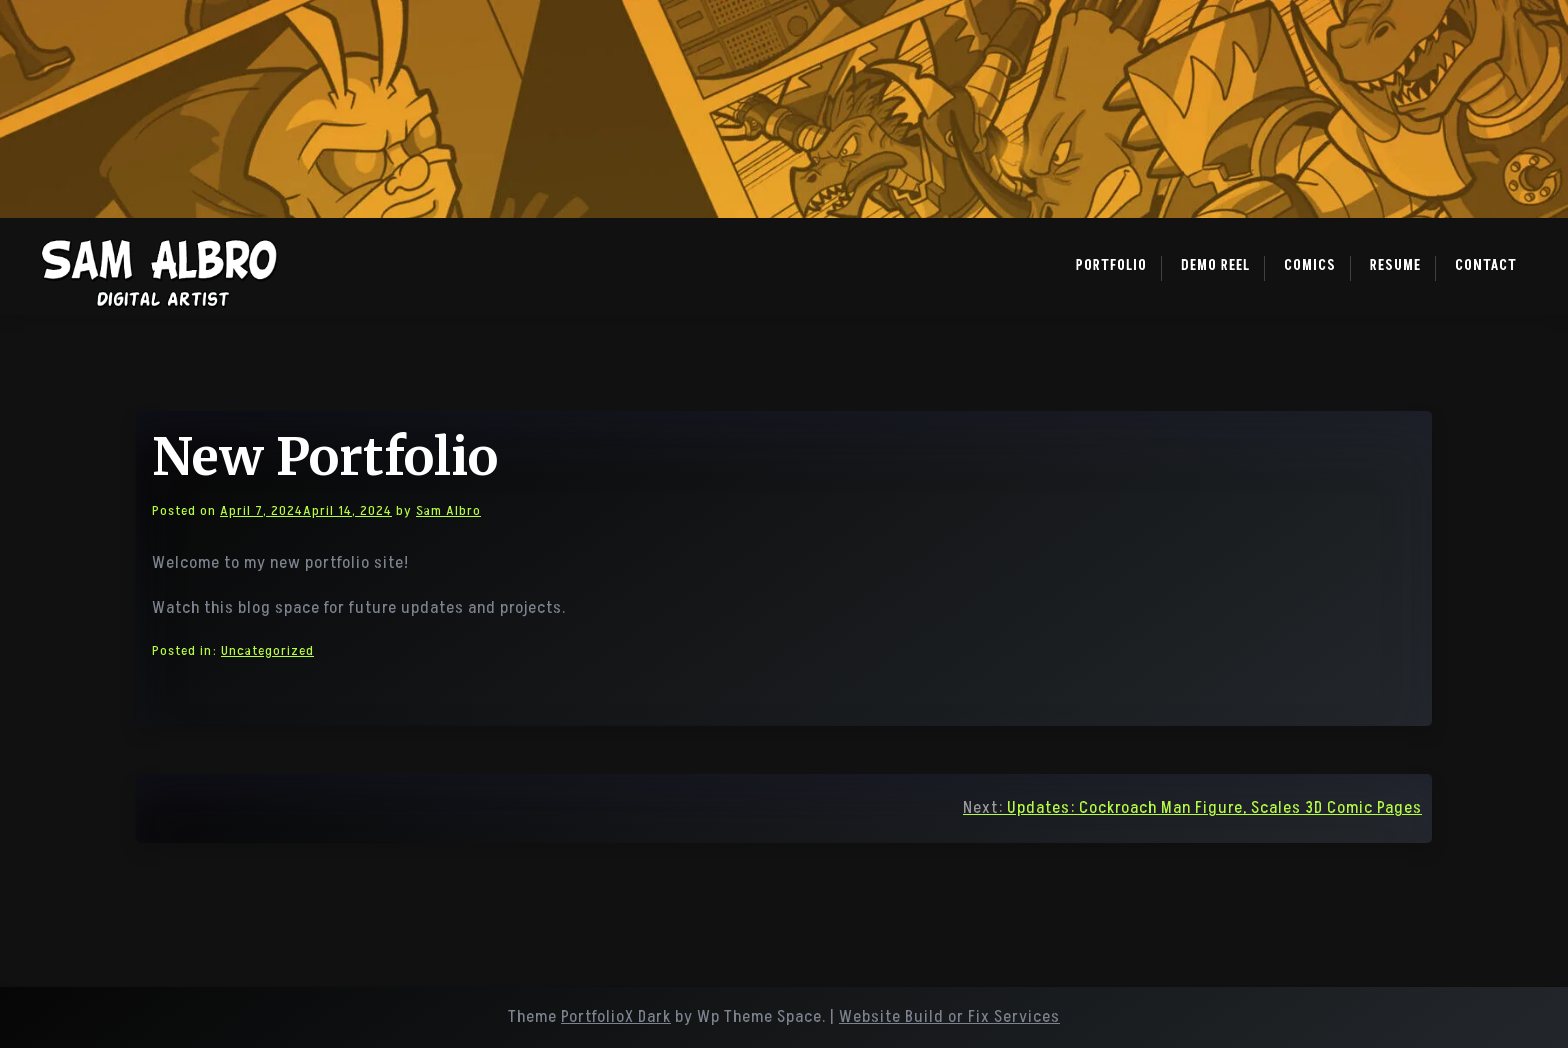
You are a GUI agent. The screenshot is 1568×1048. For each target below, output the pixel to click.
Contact (1486, 265)
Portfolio (1111, 265)
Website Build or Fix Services (949, 1017)
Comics (1310, 265)
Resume (1395, 265)
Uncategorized (267, 650)
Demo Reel (1215, 265)
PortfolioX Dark (616, 1017)
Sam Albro (448, 510)
